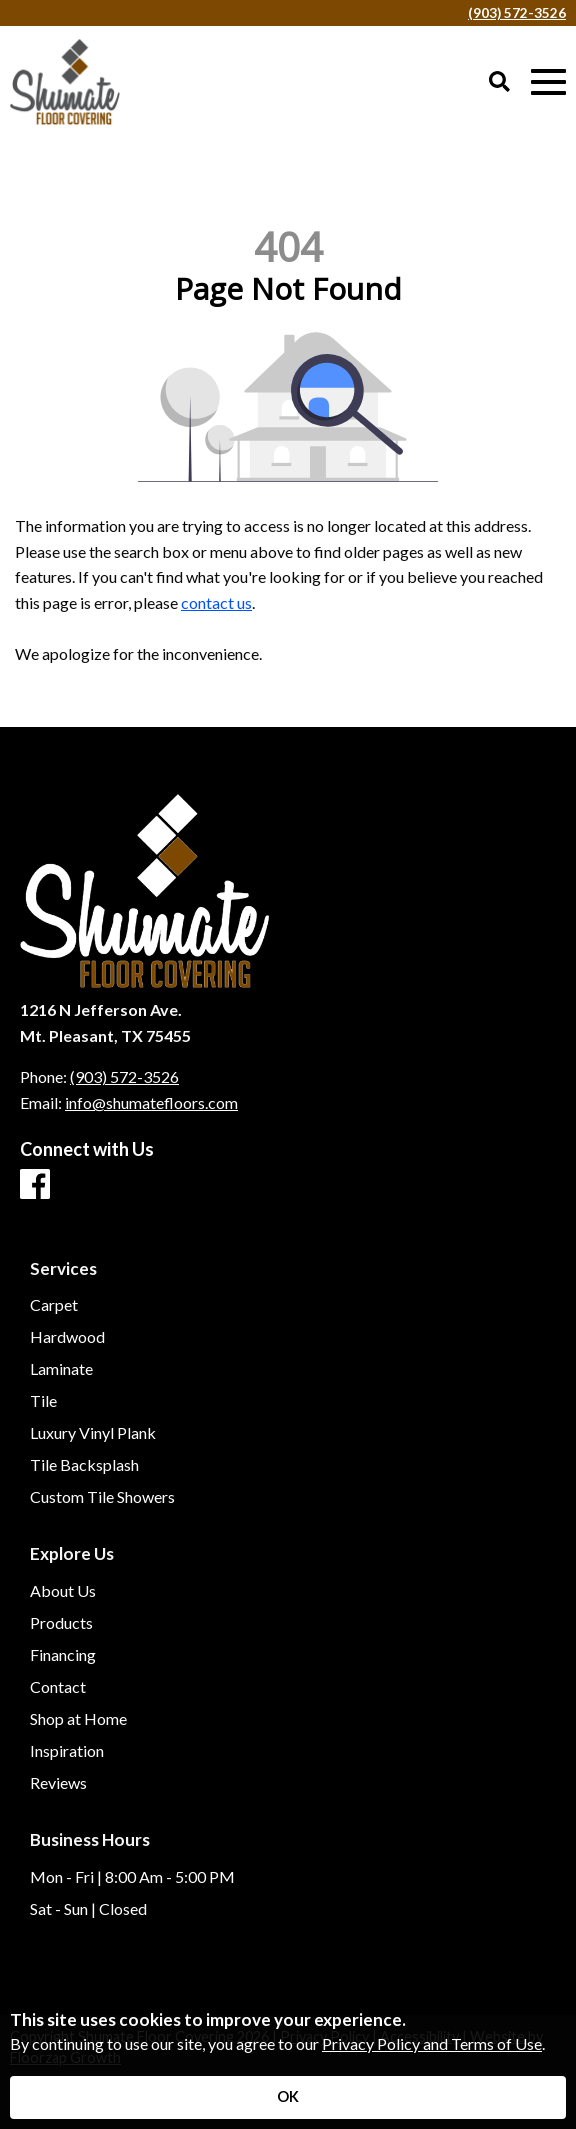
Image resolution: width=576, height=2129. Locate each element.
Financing (63, 1655)
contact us (216, 602)
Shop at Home (78, 1719)
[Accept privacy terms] (288, 2097)
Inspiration (67, 1751)
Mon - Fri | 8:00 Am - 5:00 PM (132, 1877)
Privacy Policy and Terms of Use (432, 2043)
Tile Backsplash (84, 1465)
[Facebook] (35, 1185)
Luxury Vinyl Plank (93, 1433)
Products (61, 1623)
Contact (58, 1687)
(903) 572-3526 (517, 13)
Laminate (61, 1369)
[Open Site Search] (499, 82)
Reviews (58, 1783)
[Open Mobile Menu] (548, 82)
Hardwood (67, 1337)
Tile (43, 1401)
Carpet (54, 1305)
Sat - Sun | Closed (88, 1909)
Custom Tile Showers (102, 1497)
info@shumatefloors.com (151, 1102)
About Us (63, 1591)
